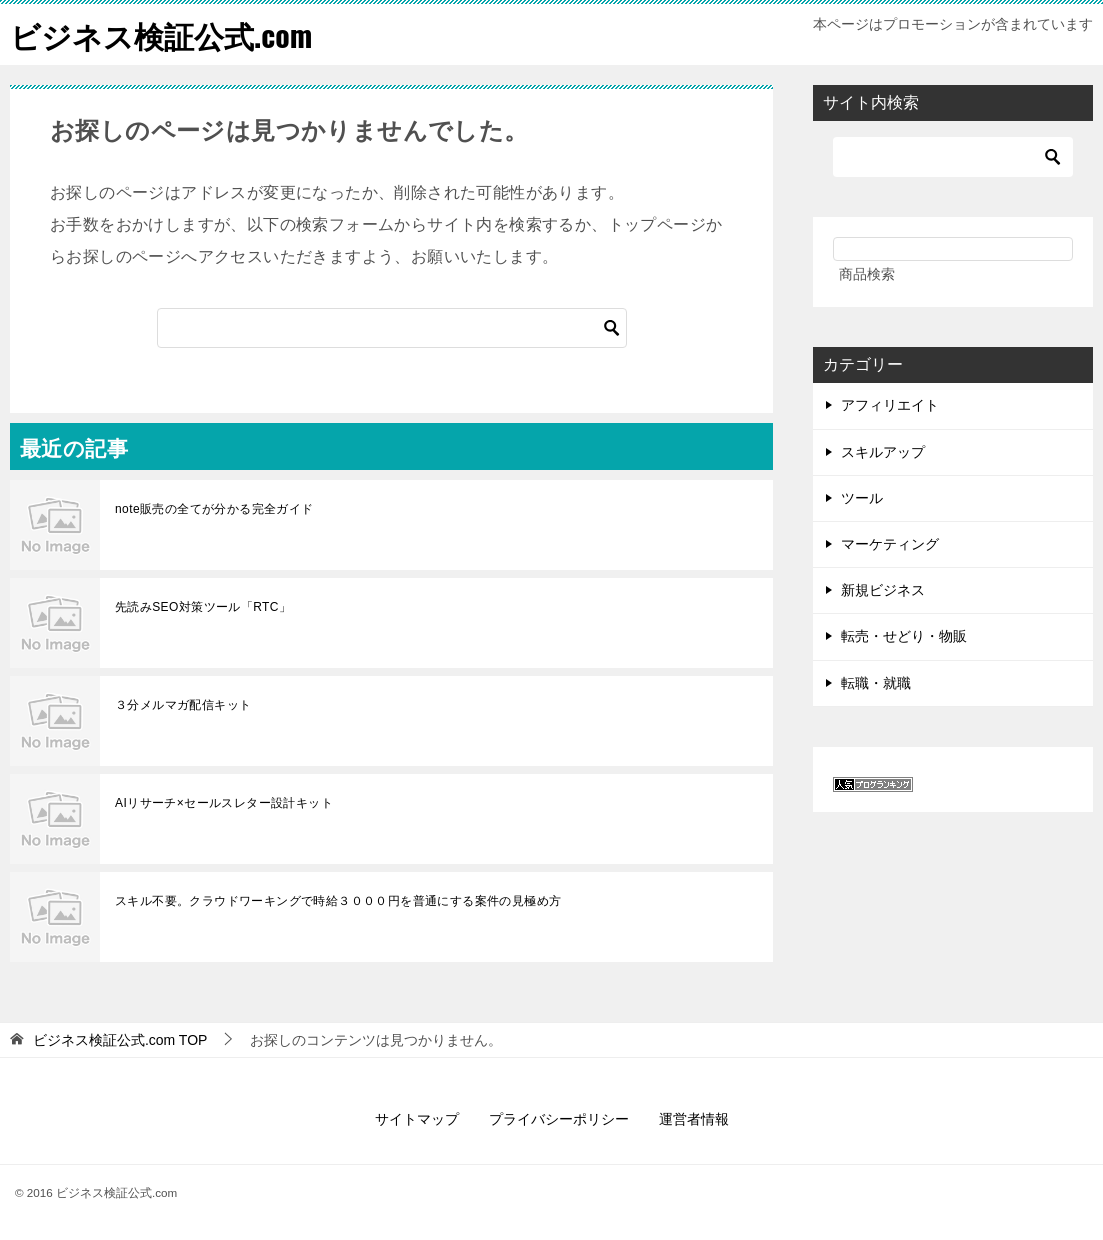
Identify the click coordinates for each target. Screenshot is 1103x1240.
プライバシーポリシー (559, 1119)
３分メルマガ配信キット (183, 705)
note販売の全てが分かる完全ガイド (214, 509)
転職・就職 (876, 683)
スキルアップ (883, 452)
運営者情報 (694, 1119)
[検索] (392, 328)
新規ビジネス (883, 590)
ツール (862, 498)
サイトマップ (417, 1119)
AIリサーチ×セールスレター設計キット (224, 803)
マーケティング (890, 544)
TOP (120, 1040)
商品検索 (867, 274)
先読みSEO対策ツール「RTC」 (203, 607)
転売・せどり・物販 (904, 636)
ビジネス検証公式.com (161, 34)
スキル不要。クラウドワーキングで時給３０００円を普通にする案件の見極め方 (338, 901)
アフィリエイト (890, 405)
